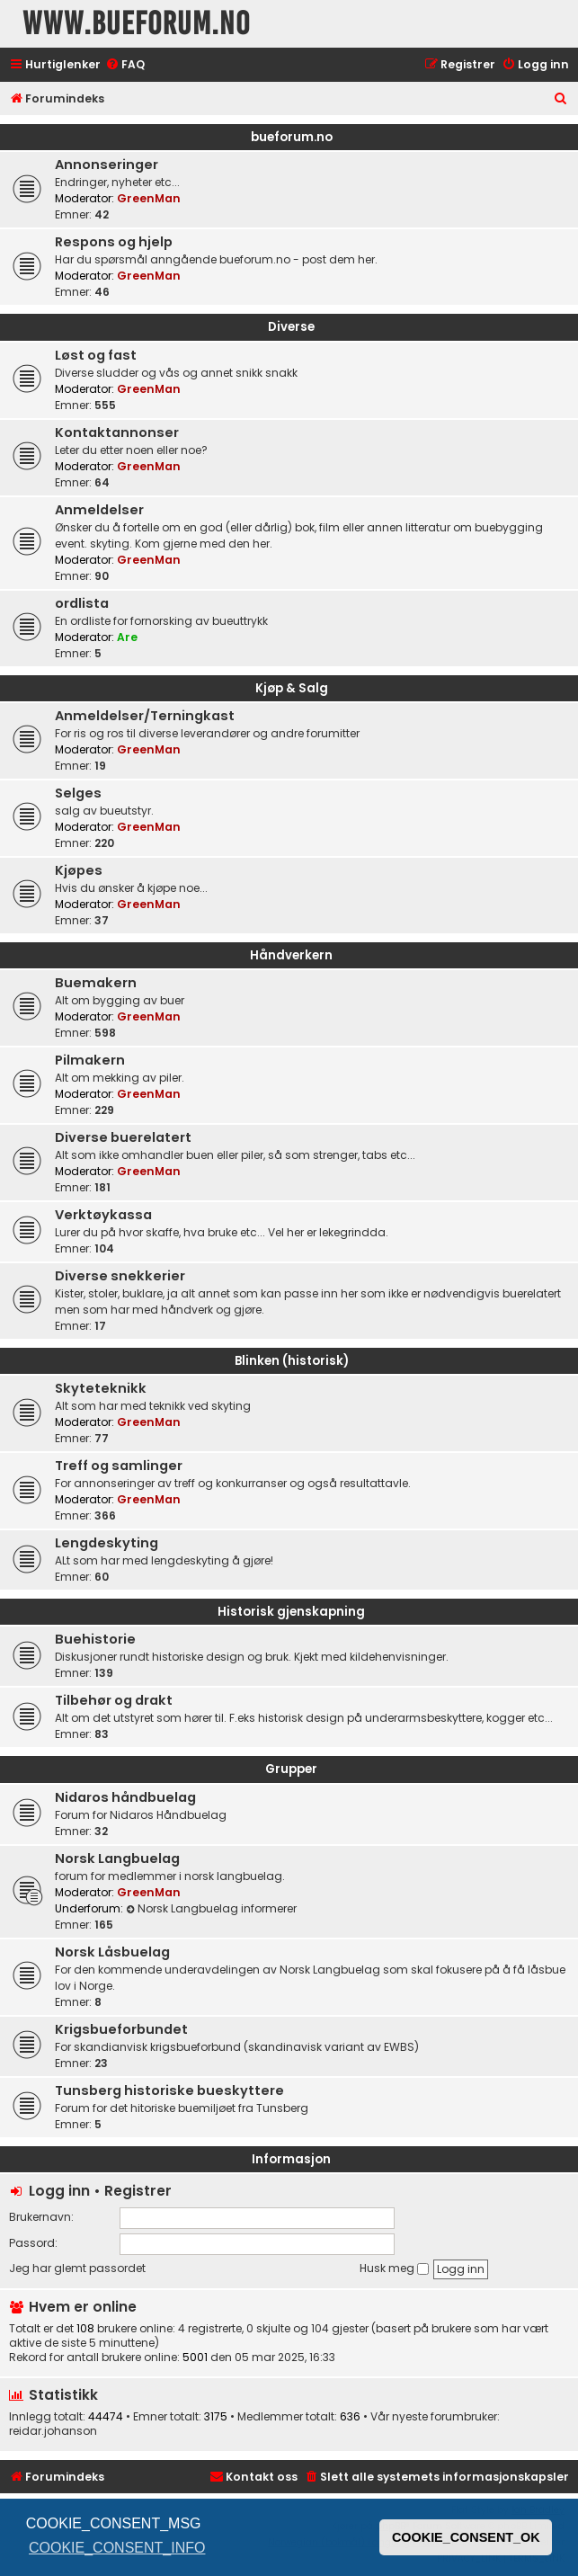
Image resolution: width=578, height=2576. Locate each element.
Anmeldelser (99, 510)
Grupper (291, 1769)
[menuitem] (125, 65)
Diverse (291, 326)
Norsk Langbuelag (117, 1858)
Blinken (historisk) (292, 1360)
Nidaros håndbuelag (125, 1797)
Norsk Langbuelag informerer (211, 1908)
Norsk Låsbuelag (112, 1952)
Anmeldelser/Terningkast (145, 716)
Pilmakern (90, 1060)
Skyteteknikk (101, 1388)
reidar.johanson (53, 2431)
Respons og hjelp (114, 242)
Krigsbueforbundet (121, 2029)
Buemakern (96, 983)
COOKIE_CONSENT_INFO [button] (117, 2547)
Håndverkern (291, 955)
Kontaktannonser (117, 432)
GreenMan (149, 198)
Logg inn (59, 2190)
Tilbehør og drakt (114, 1700)
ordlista (82, 603)
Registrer (138, 2190)
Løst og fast (96, 355)
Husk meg (394, 2268)
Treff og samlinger (118, 1466)
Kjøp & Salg (291, 688)
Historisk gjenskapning (291, 1611)
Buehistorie (95, 1639)
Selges (78, 793)
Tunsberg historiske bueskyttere (169, 2090)
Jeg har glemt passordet (77, 2268)
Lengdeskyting (106, 1543)
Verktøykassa (103, 1215)
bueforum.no (292, 137)
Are (127, 637)
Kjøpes (78, 870)
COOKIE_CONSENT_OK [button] (466, 2537)
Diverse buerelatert (123, 1137)
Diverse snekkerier (120, 1276)
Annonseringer (106, 165)
